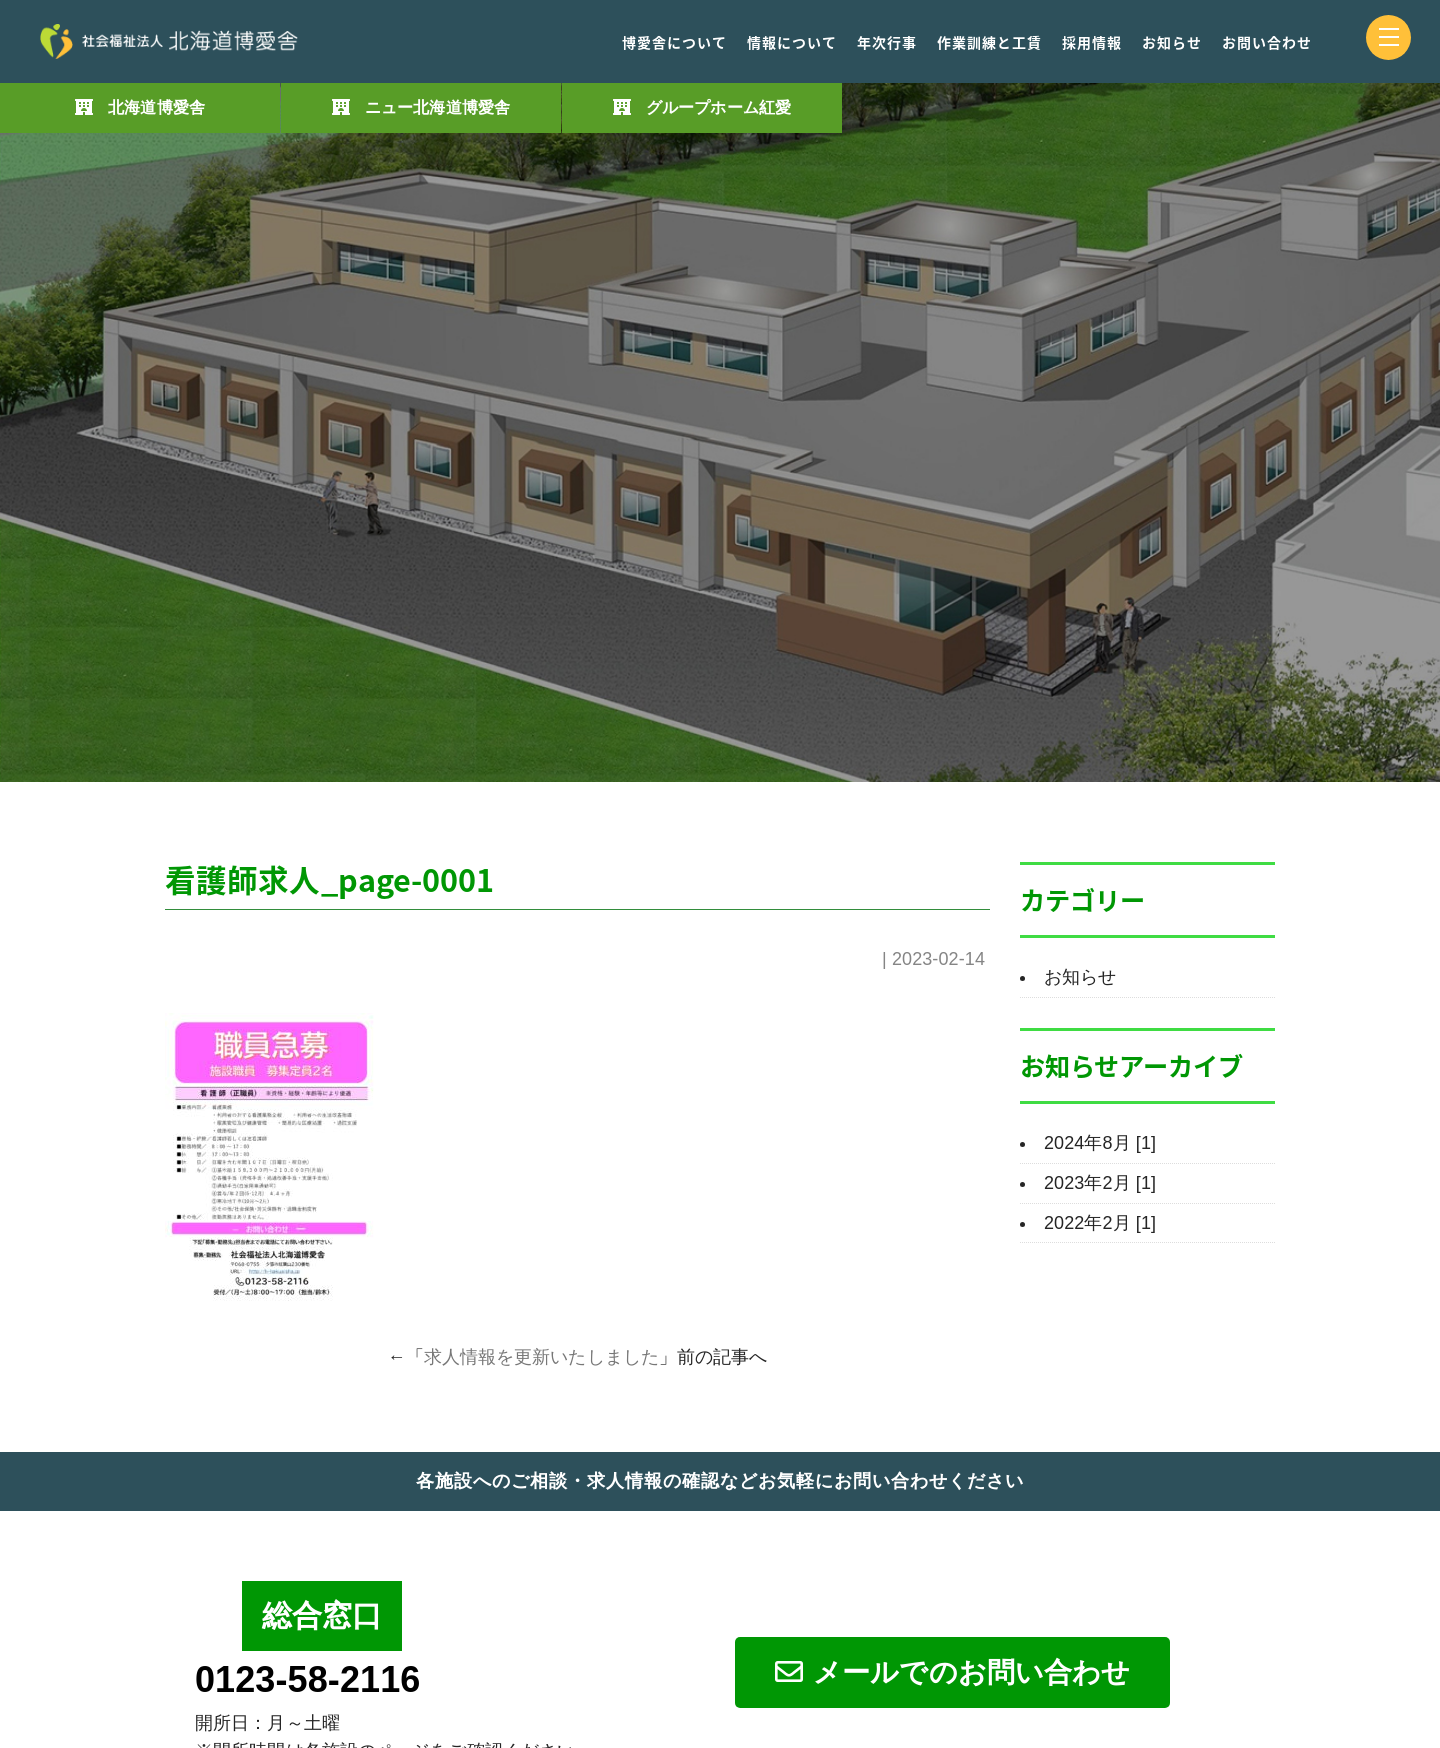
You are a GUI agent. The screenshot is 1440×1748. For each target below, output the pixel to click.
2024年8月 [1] (1100, 1143)
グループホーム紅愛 (718, 107)
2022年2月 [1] (1100, 1223)
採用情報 (1092, 42)
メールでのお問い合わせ (952, 1672)
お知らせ (1172, 42)
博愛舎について (674, 42)
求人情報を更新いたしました (541, 1357)
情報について (792, 42)
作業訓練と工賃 (989, 42)
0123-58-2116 (307, 1679)
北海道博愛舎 (156, 107)
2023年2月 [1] (1100, 1183)
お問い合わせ (1267, 42)
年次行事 (887, 42)
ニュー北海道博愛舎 (437, 107)
